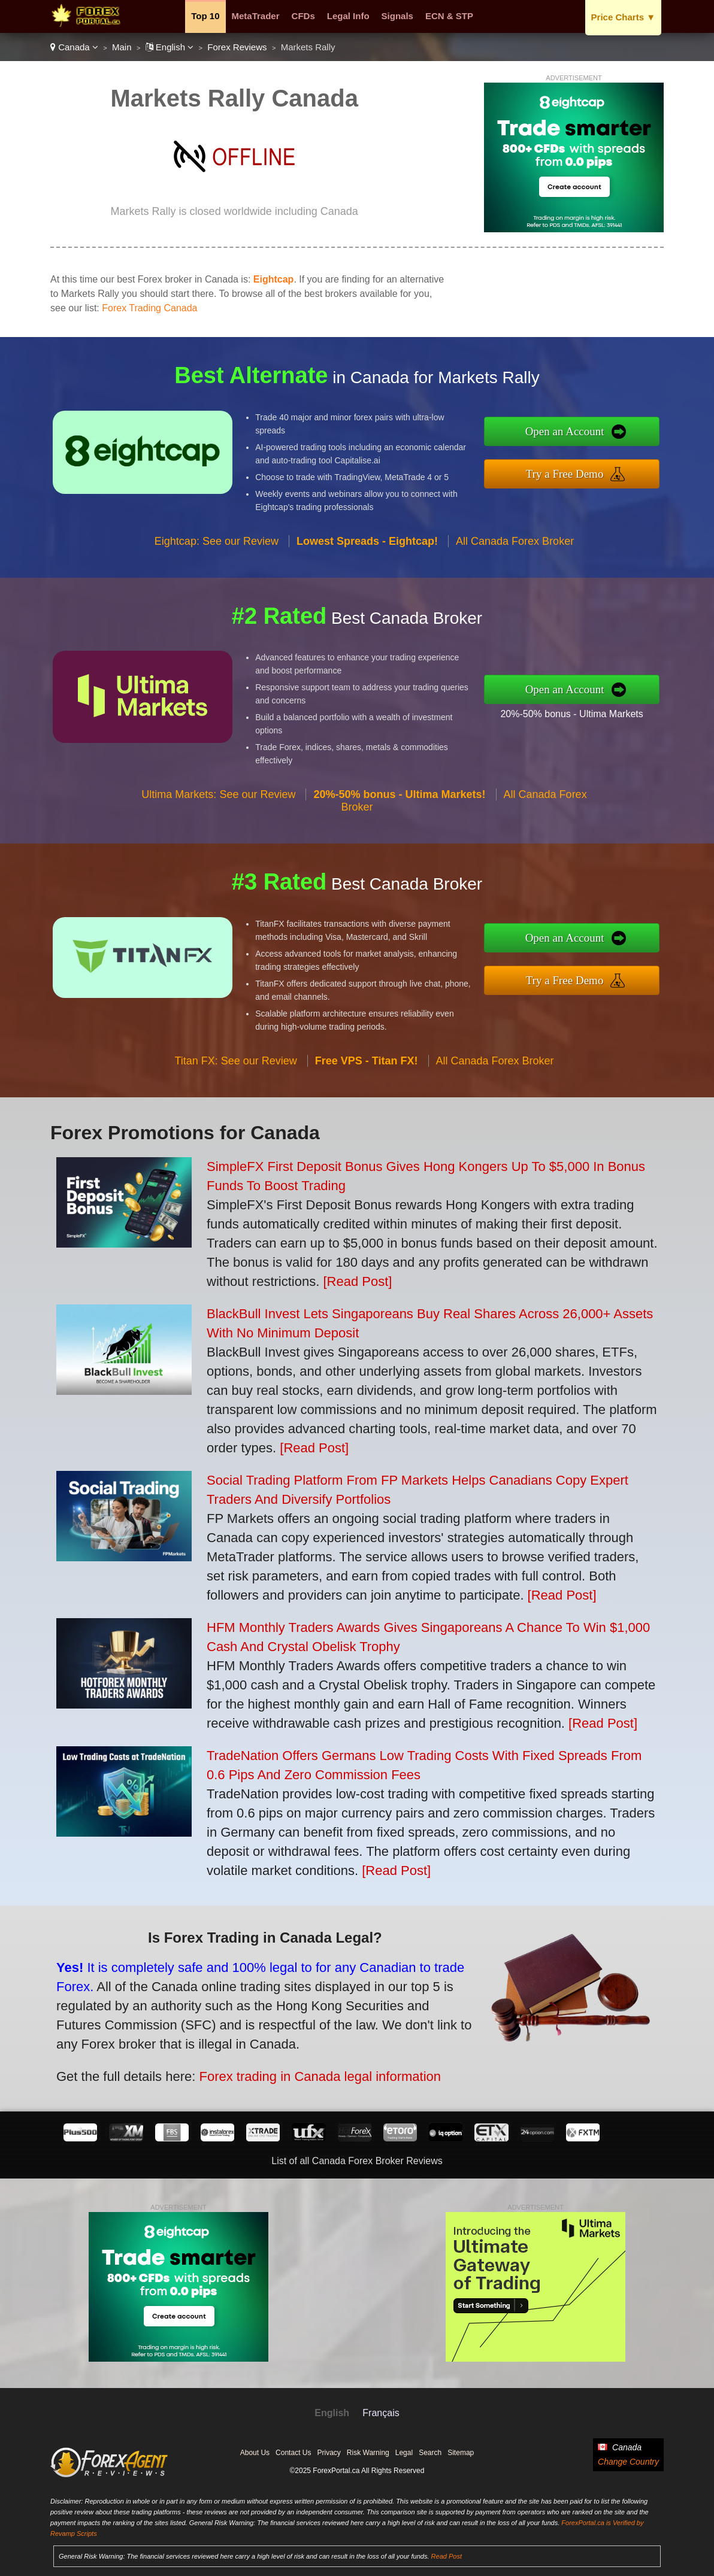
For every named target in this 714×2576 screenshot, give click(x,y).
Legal (404, 2452)
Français (380, 2413)
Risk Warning (368, 2452)
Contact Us (293, 2452)
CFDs (303, 16)
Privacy (328, 2452)
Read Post (446, 2556)
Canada (74, 47)
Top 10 (205, 16)
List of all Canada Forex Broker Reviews (356, 2161)
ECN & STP (449, 16)
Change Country (628, 2461)
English (170, 47)
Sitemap (460, 2452)
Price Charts (623, 17)
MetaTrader (256, 16)
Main (122, 47)
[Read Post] (357, 1281)
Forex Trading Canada (149, 308)
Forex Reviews (237, 47)
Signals (397, 16)
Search (430, 2452)
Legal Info (348, 16)
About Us (255, 2452)
